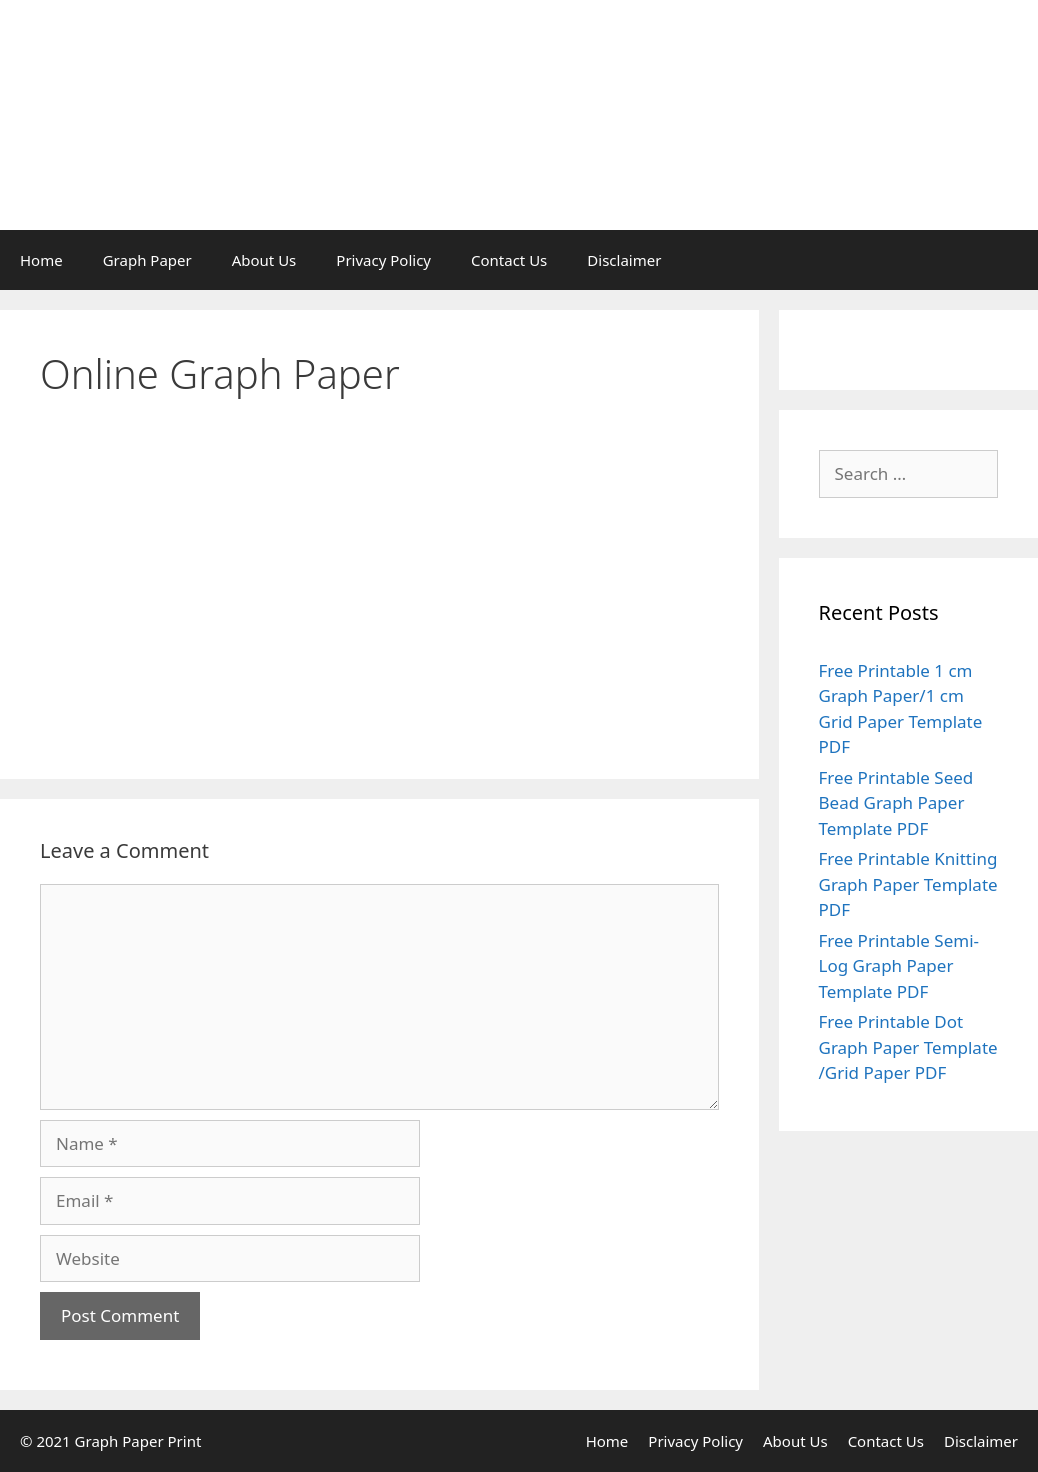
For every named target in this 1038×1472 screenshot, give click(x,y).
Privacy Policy (383, 260)
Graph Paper (147, 260)
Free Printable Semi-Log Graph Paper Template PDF (899, 966)
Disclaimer (624, 260)
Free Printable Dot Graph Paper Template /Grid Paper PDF (908, 1047)
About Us (264, 260)
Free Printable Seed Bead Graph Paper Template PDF (896, 803)
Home (41, 260)
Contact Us (509, 260)
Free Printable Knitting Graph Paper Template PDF (908, 884)
